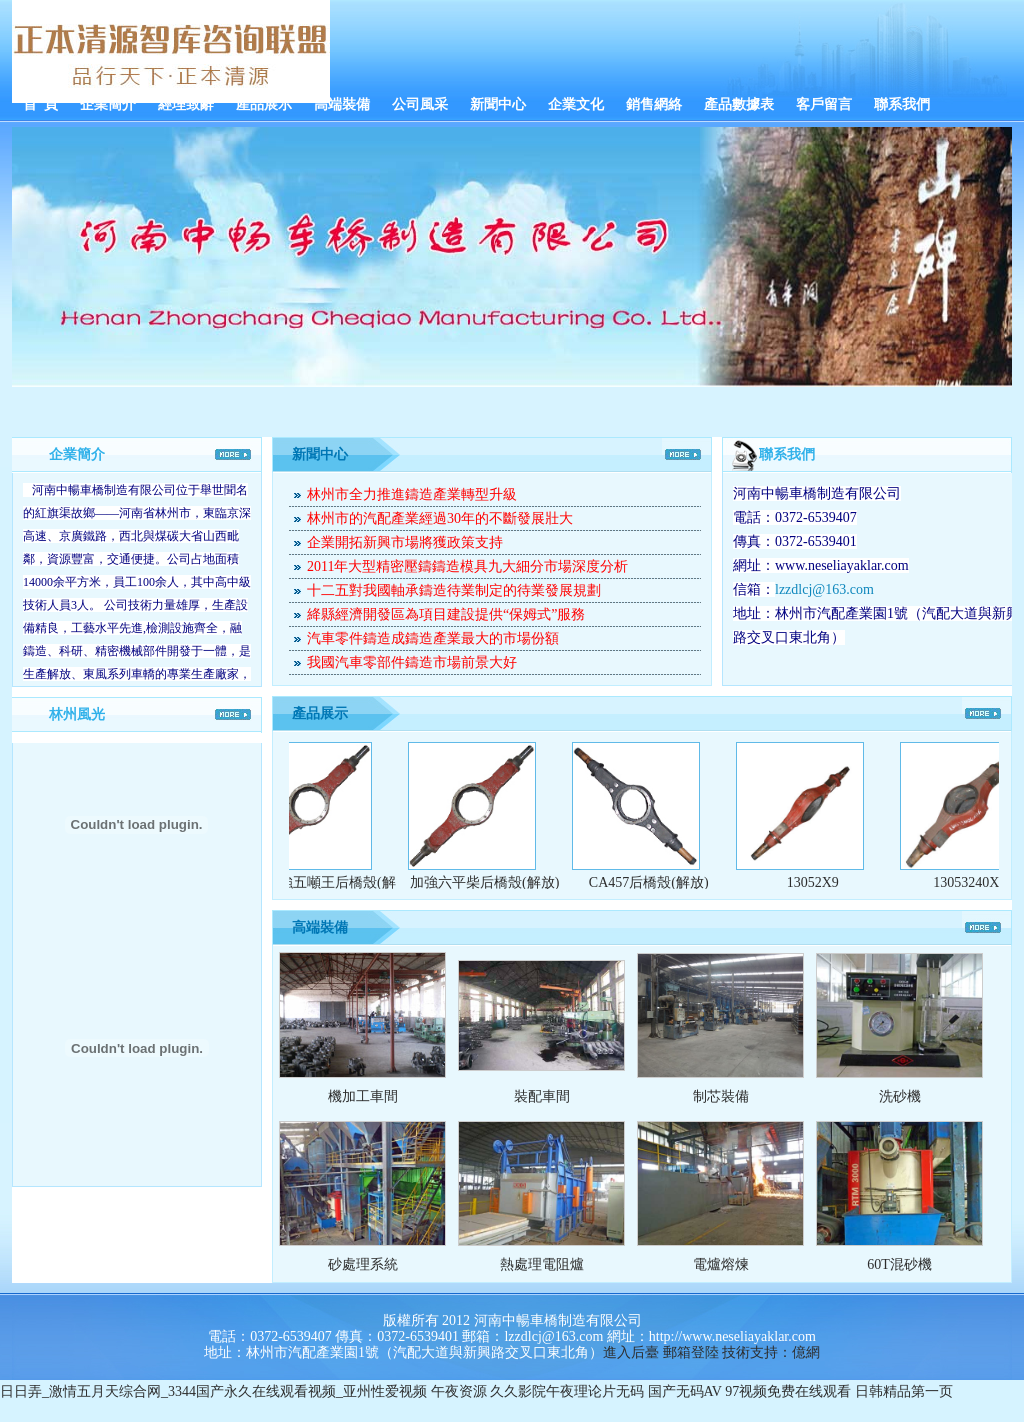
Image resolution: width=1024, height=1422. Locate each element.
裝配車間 (542, 1096)
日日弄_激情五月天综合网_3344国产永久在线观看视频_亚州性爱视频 (213, 1391)
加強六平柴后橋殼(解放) (490, 882)
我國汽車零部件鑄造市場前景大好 (412, 662)
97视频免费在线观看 (788, 1391)
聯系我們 (902, 104)
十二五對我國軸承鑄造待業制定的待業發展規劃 (454, 590)
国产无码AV (685, 1391)
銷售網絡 (654, 104)
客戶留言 (824, 104)
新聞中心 (498, 104)
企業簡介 (108, 104)
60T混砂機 (899, 1264)
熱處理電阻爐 (542, 1264)
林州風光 (77, 714)
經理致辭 (186, 104)
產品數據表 (739, 104)
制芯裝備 (721, 1096)
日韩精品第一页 (904, 1391)
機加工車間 (363, 1096)
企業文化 (576, 104)
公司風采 (420, 104)
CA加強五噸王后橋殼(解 (327, 882)
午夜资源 (459, 1391)
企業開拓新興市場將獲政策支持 (405, 542)
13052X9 (819, 882)
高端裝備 (342, 104)
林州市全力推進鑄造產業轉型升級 (412, 494)
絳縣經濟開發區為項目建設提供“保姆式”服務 (446, 614)
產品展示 (264, 104)
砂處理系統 (363, 1264)
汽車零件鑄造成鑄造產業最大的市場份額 (433, 638)
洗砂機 (900, 1096)
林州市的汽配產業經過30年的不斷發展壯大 (440, 518)
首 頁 (40, 104)
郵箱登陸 (691, 1352)
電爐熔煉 (721, 1264)
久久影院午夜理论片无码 (567, 1391)
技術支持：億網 (771, 1352)
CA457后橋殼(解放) (655, 882)
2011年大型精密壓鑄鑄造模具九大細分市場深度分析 (467, 566)
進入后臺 (631, 1352)
